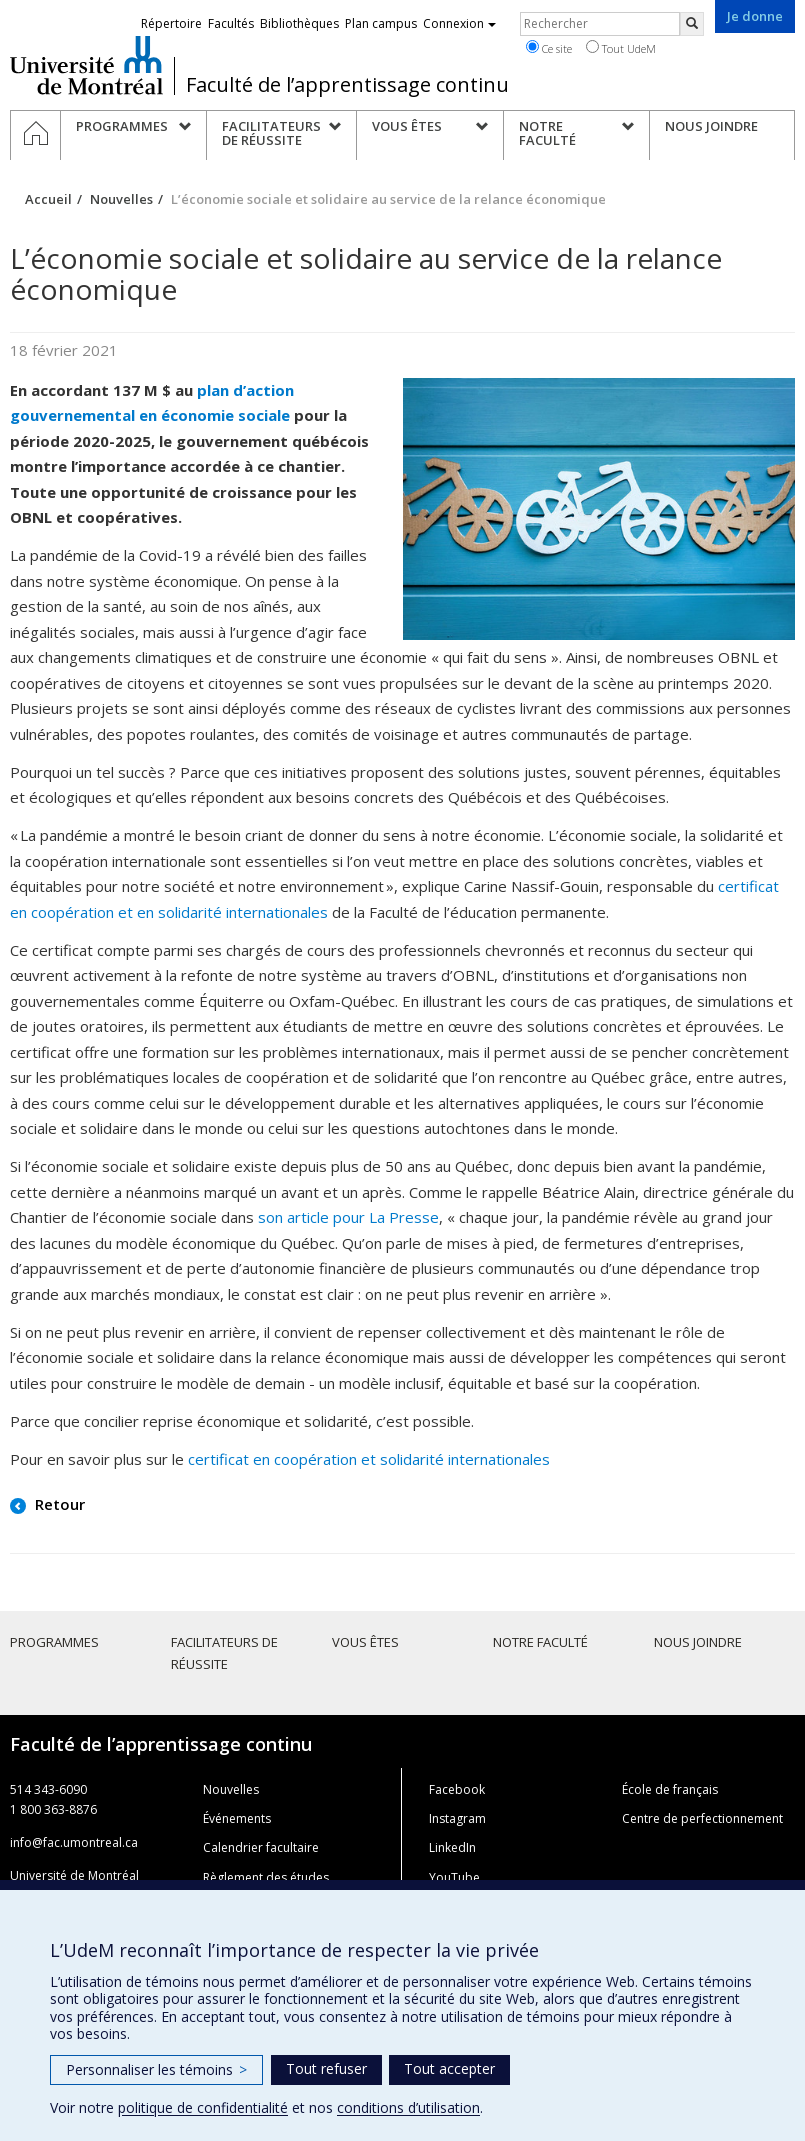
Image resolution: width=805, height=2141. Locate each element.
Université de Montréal (86, 65)
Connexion (459, 23)
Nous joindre (698, 1642)
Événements (237, 1818)
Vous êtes (365, 1642)
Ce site (549, 48)
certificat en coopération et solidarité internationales (369, 1459)
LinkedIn (452, 1847)
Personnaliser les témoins (156, 2069)
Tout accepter (449, 2068)
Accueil (48, 199)
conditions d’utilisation (408, 2107)
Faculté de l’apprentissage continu (347, 85)
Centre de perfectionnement (702, 1818)
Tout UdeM (621, 48)
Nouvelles (121, 199)
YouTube (454, 1877)
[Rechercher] (692, 24)
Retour (58, 1504)
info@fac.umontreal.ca (74, 1842)
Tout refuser (326, 2068)
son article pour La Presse (348, 1217)
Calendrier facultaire (261, 1847)
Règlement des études (266, 1877)
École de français (670, 1789)
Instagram (457, 1818)
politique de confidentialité (203, 2107)
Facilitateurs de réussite (224, 1653)
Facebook (457, 1789)
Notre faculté (540, 1642)
